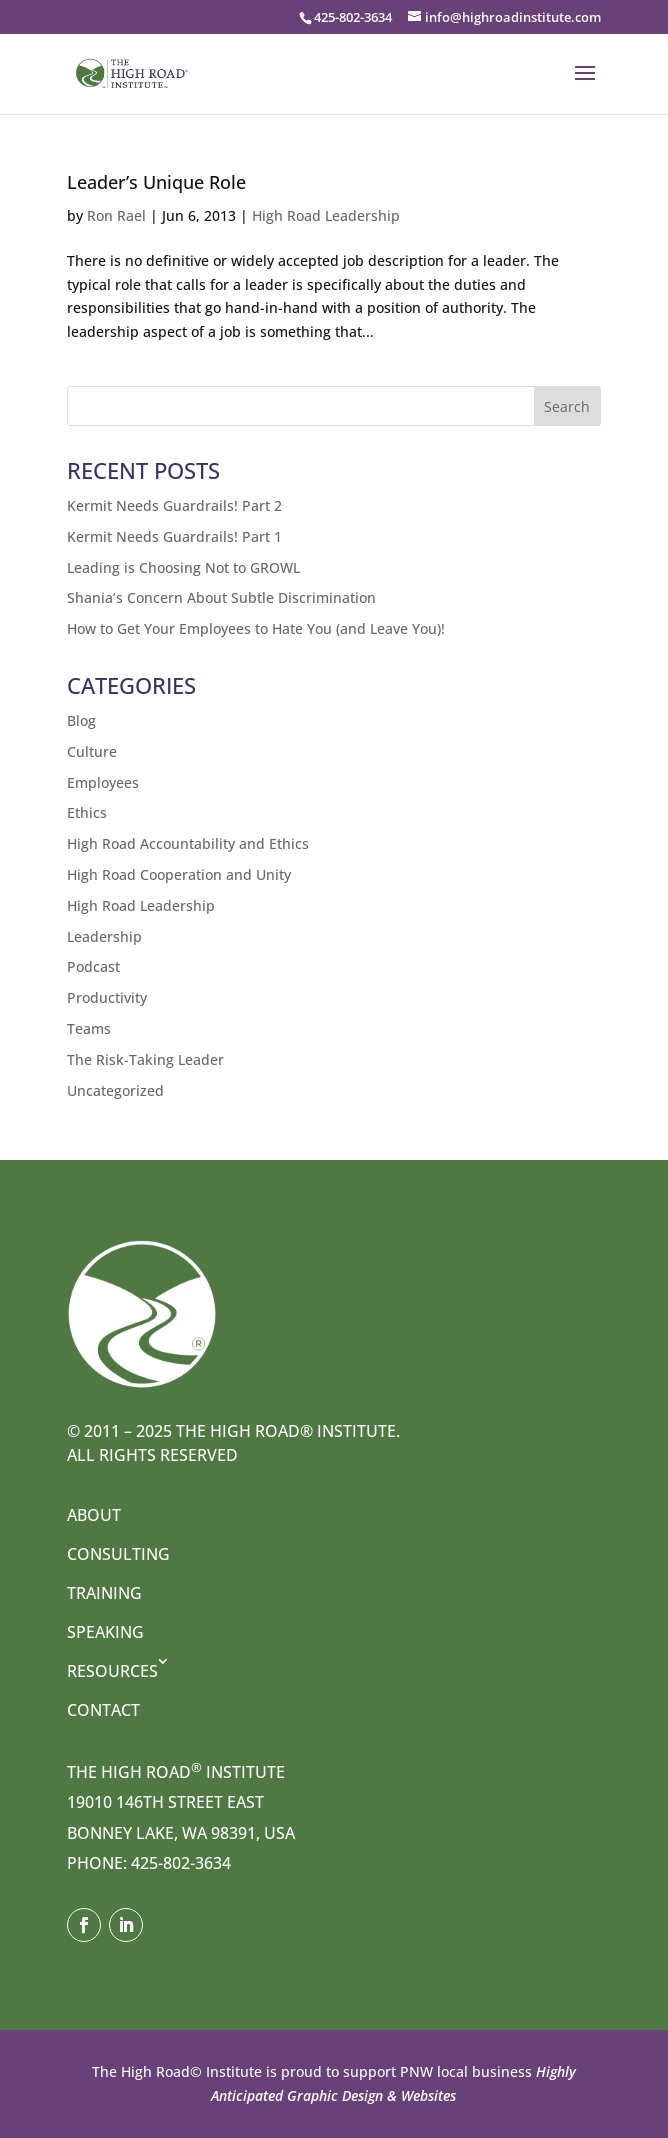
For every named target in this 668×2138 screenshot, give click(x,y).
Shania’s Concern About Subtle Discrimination (221, 597)
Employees (103, 782)
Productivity (107, 997)
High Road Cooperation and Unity (179, 874)
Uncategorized (115, 1090)
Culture (92, 751)
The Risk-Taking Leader (145, 1059)
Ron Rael (116, 215)
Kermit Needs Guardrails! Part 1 (174, 536)
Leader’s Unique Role (156, 182)
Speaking (105, 1632)
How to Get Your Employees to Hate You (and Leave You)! (256, 628)
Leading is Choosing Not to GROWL (183, 567)
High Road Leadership (326, 215)
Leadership (104, 936)
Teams (89, 1028)
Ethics (87, 812)
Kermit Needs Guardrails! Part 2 (174, 505)
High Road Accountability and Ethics (188, 843)
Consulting (118, 1554)
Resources (112, 1671)
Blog (81, 720)
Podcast (93, 966)
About (94, 1515)
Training (104, 1593)
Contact (103, 1710)
